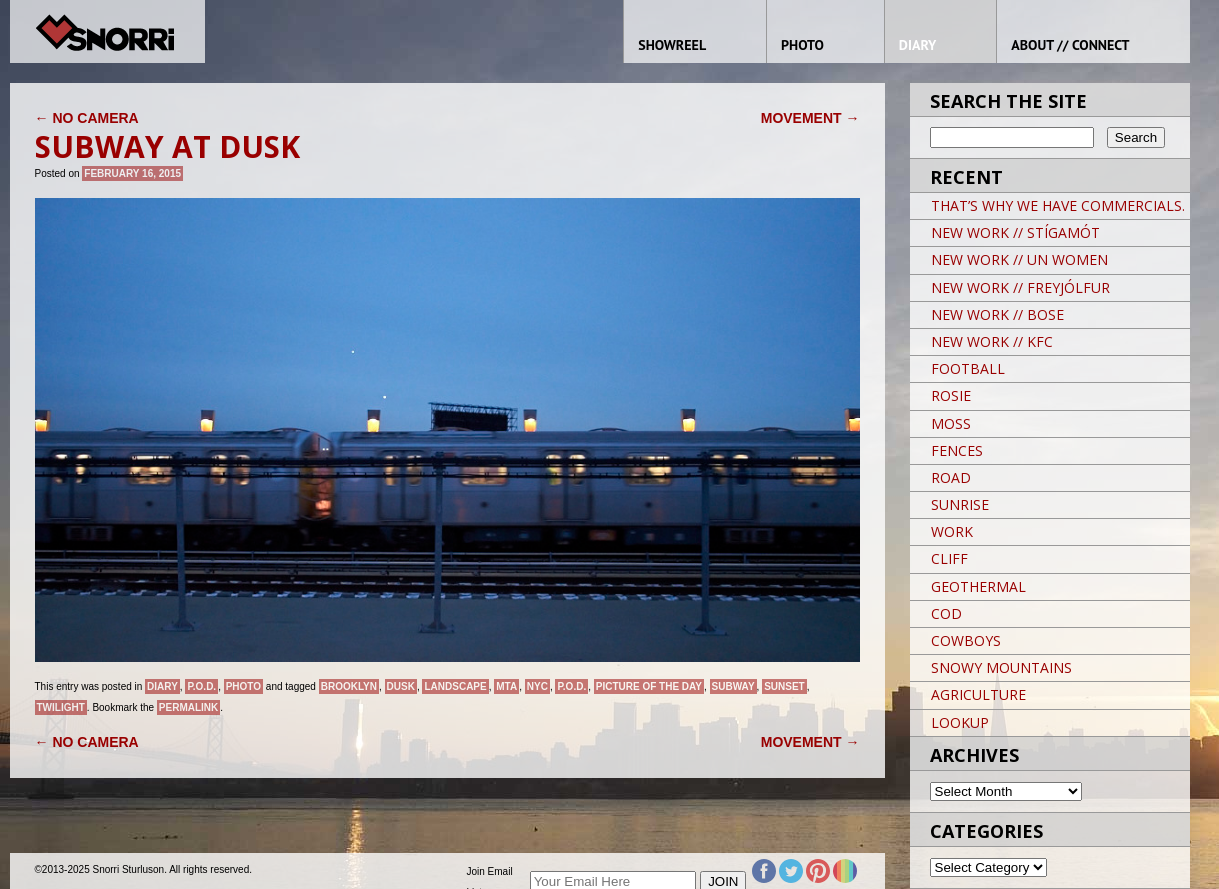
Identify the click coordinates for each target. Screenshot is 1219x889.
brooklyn (349, 686)
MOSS (951, 423)
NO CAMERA (87, 118)
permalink (188, 707)
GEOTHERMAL (978, 586)
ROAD (951, 477)
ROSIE (951, 395)
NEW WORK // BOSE (997, 314)
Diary (162, 686)
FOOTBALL (968, 368)
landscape (455, 686)
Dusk (401, 686)
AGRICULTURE (978, 694)
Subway (733, 686)
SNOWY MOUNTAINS (1001, 667)
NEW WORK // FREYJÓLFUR (1020, 287)
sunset (784, 686)
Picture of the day (649, 686)
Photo (243, 686)
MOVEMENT (810, 118)
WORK (952, 531)
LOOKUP (960, 722)
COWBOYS (966, 640)
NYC (537, 686)
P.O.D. (201, 686)
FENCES (957, 450)
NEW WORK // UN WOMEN (1019, 259)
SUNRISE (960, 504)
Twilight (61, 707)
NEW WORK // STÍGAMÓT (1015, 232)
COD (946, 613)
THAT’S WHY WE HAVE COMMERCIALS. (1058, 205)
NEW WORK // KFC (992, 341)
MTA (506, 686)
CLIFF (949, 558)
